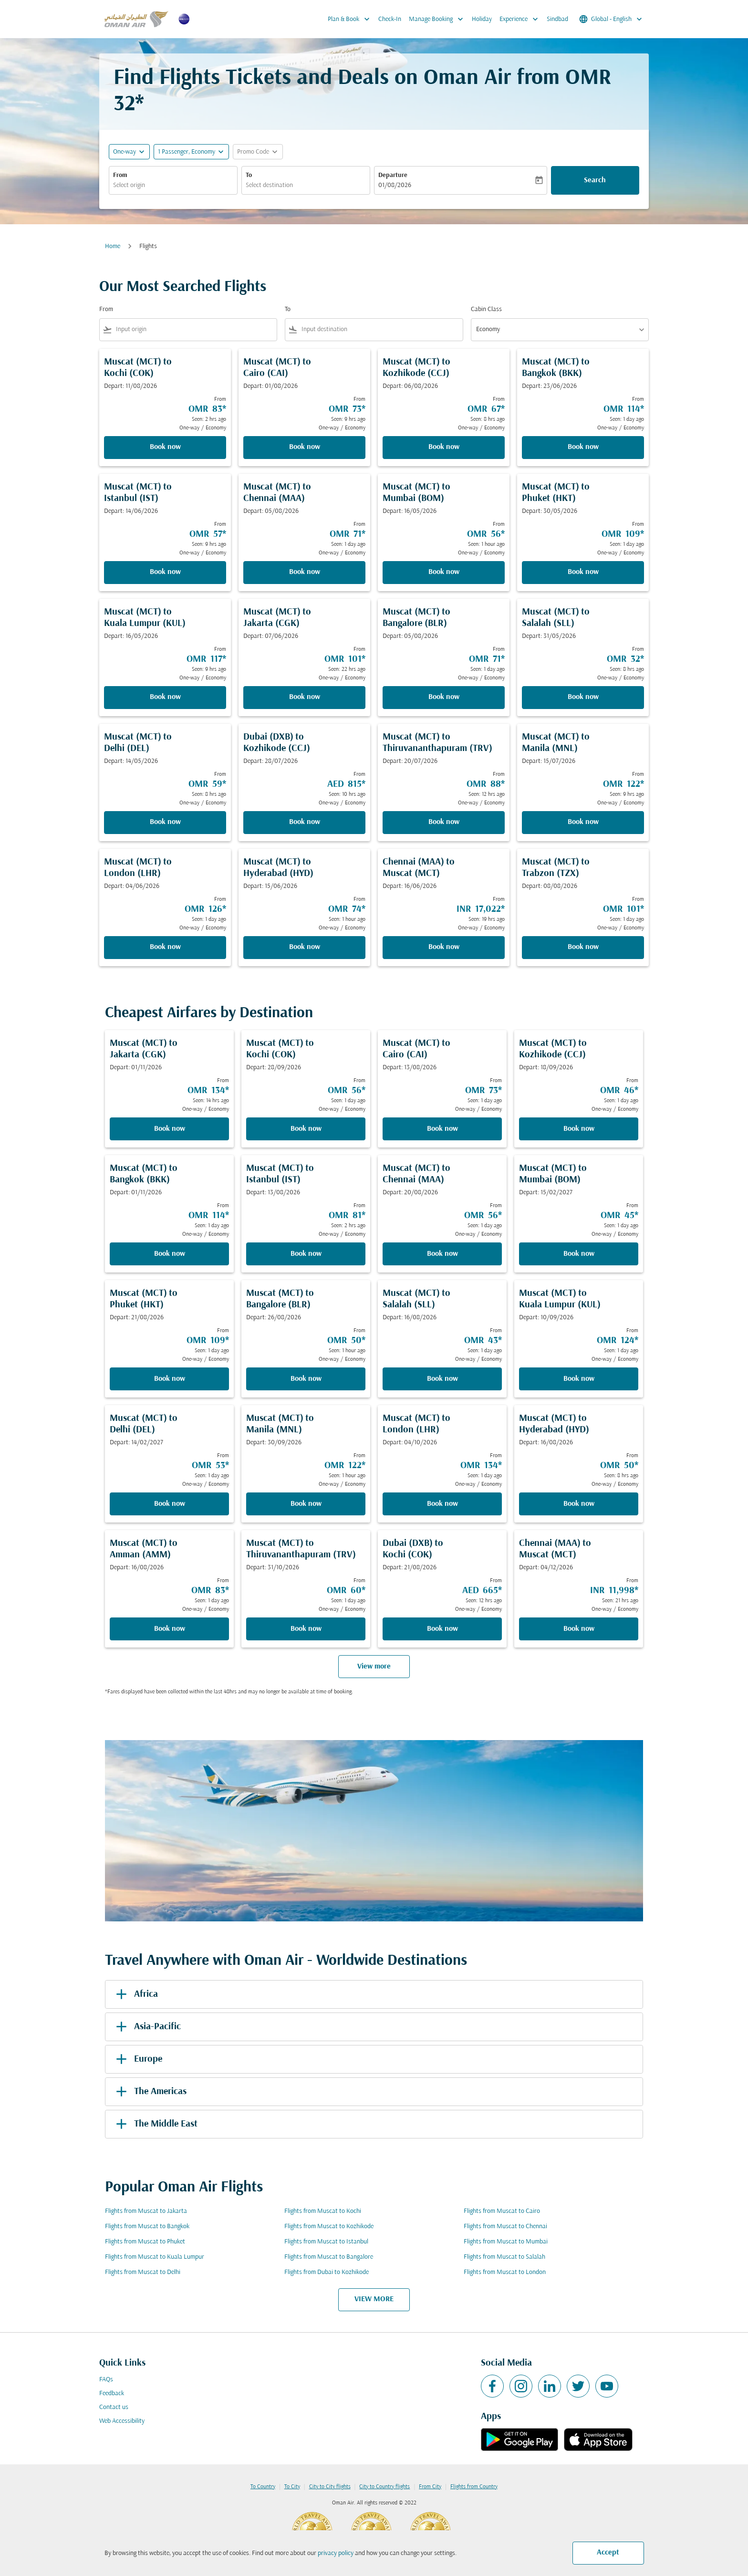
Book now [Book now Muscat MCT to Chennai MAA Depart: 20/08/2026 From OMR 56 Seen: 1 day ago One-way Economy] (442, 1254)
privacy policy (335, 2553)
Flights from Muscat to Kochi (322, 2211)
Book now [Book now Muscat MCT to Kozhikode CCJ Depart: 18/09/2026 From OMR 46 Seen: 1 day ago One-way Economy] (578, 1129)
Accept (608, 2552)
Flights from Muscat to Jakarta (146, 2211)
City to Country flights (384, 2487)
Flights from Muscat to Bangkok (147, 2226)
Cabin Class (486, 309)
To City (292, 2487)
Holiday (482, 19)
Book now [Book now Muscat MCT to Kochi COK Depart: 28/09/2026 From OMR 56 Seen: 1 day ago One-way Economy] (306, 1129)
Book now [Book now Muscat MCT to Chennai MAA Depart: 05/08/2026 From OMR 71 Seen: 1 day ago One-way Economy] (304, 572)
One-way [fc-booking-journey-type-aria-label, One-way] (124, 152)
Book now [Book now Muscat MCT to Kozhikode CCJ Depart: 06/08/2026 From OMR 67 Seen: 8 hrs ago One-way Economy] (443, 447)
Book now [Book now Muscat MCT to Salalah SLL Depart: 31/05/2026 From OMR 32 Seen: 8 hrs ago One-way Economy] (583, 697)
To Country (262, 2487)
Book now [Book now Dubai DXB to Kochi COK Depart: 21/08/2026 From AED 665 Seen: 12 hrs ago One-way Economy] (442, 1629)
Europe (137, 2059)
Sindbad (557, 19)
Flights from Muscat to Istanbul (326, 2241)
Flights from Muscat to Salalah (504, 2257)
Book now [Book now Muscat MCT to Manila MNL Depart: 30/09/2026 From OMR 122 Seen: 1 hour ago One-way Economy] (306, 1504)
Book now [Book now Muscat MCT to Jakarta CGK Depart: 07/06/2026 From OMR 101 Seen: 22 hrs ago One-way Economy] (304, 697)
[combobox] (173, 185)
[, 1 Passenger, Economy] (186, 152)
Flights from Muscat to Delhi (142, 2272)
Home (112, 246)
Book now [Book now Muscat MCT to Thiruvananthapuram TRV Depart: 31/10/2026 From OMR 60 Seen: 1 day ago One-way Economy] (306, 1629)
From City (430, 2487)
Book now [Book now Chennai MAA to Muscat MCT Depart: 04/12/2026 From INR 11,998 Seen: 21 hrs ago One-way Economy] (578, 1629)
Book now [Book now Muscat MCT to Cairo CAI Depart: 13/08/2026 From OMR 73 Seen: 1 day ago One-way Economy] (442, 1129)
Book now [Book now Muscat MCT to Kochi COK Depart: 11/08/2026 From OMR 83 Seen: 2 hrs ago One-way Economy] (165, 447)
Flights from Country (474, 2487)
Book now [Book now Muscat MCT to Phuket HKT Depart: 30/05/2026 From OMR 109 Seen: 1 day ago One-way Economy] (583, 572)
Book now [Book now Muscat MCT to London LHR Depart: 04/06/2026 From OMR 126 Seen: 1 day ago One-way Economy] (165, 947)
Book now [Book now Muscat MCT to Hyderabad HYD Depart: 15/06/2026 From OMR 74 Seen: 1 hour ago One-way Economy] (304, 947)
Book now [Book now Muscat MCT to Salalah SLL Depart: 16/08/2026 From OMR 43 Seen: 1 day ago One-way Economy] (442, 1379)
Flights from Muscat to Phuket (145, 2241)
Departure (392, 175)
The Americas (150, 2092)
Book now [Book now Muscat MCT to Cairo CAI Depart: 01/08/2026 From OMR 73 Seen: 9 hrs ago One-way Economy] (304, 447)
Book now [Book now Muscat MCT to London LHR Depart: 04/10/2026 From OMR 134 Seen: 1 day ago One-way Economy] (442, 1504)
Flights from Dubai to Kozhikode (326, 2272)
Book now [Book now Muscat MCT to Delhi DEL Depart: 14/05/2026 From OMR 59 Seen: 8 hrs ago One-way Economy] (165, 822)
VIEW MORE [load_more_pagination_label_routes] (374, 2299)
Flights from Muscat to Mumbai (506, 2241)
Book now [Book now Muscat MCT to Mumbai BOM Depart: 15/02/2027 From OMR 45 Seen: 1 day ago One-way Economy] (578, 1254)
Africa (135, 1994)
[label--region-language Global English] (611, 19)
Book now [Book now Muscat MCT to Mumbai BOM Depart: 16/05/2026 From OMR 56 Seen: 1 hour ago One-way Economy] (443, 572)
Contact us (113, 2407)
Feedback (111, 2393)
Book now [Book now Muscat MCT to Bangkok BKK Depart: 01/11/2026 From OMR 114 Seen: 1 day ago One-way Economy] (169, 1254)
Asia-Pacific (147, 2027)
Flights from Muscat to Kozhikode (329, 2226)
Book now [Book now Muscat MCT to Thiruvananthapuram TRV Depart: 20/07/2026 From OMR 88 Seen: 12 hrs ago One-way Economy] (443, 822)
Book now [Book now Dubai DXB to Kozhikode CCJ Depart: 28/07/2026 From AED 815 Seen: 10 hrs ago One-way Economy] (304, 822)
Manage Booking (438, 19)
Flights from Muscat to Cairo (502, 2211)
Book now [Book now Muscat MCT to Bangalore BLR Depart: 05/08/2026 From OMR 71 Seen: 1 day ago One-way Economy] (443, 697)
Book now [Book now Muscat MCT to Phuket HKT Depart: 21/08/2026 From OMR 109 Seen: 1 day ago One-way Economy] (169, 1379)
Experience (521, 19)
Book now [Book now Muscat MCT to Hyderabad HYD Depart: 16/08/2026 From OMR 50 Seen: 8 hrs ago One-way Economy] (578, 1504)
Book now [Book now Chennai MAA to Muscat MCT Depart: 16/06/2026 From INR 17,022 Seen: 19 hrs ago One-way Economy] (443, 947)
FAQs (106, 2379)
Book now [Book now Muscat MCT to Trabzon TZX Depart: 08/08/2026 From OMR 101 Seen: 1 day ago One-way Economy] (583, 947)
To (249, 175)
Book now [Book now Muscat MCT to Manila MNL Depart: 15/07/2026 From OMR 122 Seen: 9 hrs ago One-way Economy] (583, 822)
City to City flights (330, 2487)
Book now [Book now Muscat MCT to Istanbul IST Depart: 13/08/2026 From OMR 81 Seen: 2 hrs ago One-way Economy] (306, 1254)
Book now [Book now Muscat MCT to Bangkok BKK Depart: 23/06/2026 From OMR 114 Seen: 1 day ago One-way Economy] (583, 447)
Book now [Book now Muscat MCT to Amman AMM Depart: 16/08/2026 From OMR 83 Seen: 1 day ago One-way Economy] (169, 1629)
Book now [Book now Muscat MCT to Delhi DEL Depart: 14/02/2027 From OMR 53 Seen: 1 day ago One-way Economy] (169, 1504)
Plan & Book (351, 19)
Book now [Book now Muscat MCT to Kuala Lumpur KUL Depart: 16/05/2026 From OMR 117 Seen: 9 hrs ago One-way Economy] (165, 697)
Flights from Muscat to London (505, 2272)
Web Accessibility (122, 2421)
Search (595, 180)
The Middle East (155, 2124)
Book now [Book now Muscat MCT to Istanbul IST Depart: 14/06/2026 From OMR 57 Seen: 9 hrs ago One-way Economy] (165, 572)
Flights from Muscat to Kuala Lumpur (154, 2257)
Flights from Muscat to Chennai (505, 2226)
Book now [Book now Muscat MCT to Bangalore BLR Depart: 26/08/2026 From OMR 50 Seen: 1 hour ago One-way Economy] (306, 1379)
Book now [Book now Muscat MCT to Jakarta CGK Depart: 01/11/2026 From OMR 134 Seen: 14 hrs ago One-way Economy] (169, 1129)
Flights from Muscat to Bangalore (328, 2257)
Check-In (389, 19)
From (120, 175)
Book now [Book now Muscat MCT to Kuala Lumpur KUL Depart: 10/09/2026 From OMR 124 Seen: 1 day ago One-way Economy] (578, 1379)
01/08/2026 (394, 185)
